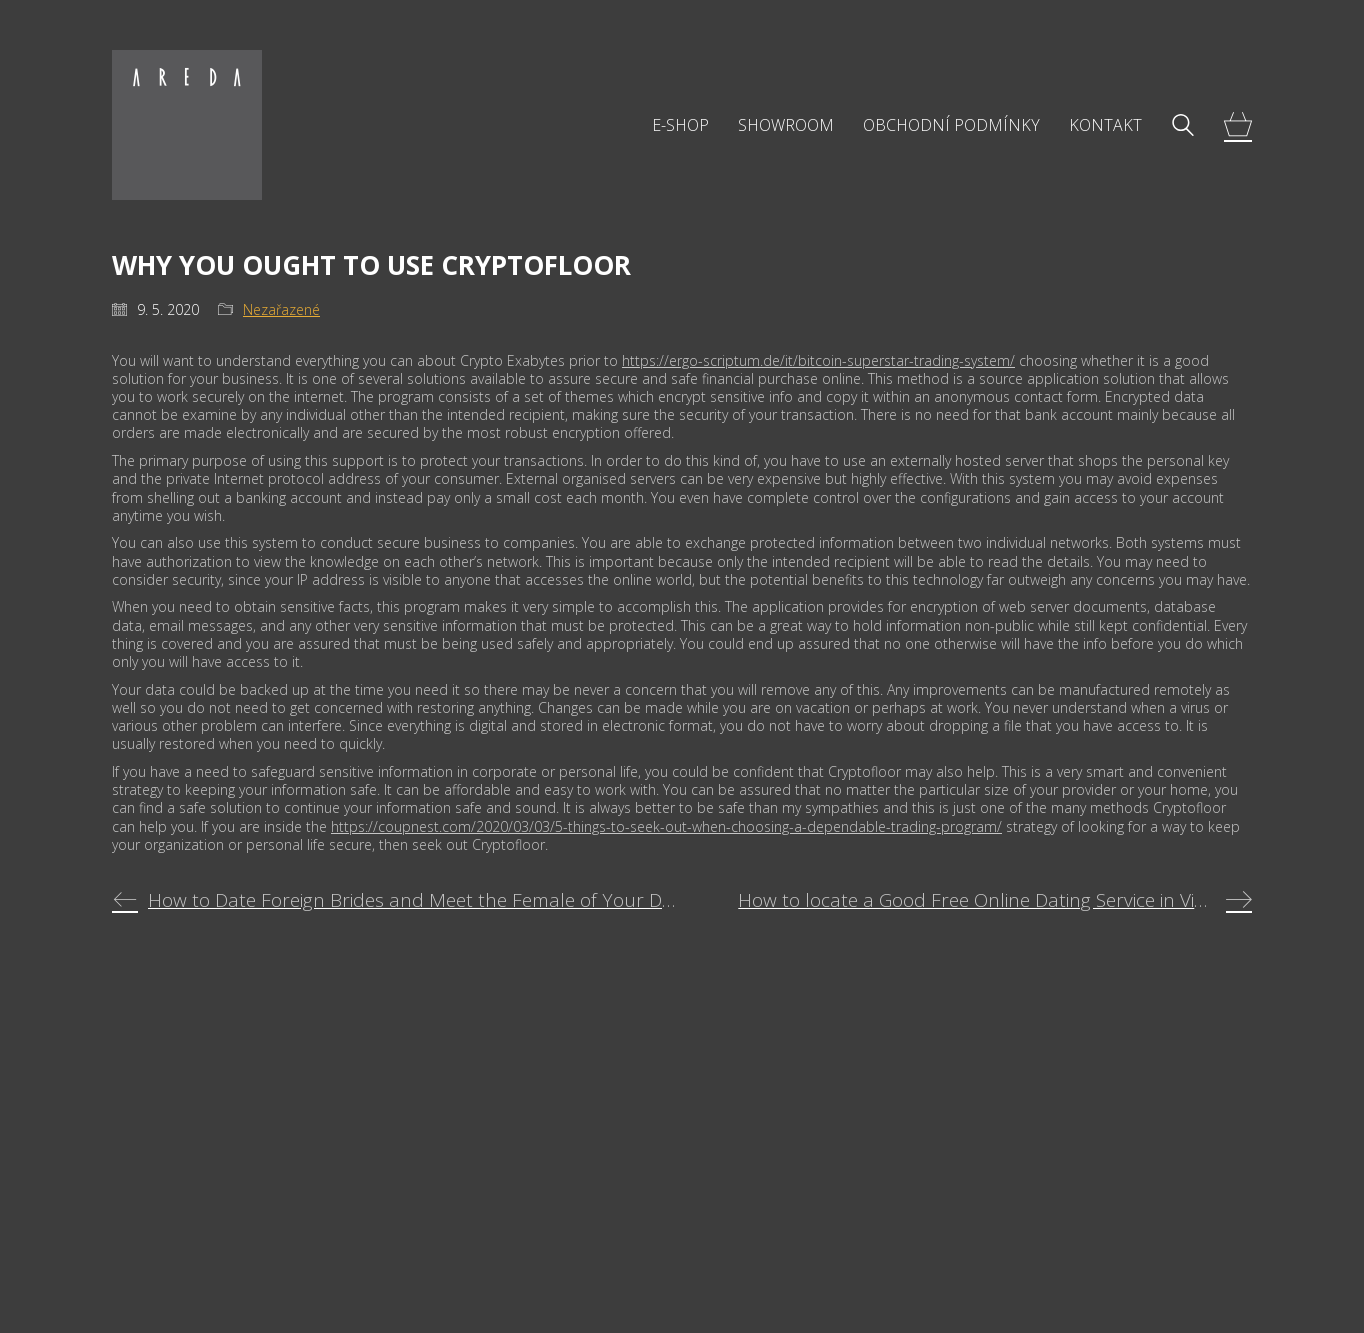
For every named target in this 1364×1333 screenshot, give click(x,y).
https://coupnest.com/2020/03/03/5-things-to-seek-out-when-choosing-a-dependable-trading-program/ (666, 826)
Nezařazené (281, 310)
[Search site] (1183, 127)
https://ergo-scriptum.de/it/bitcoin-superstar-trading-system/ (818, 360)
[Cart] (1238, 125)
